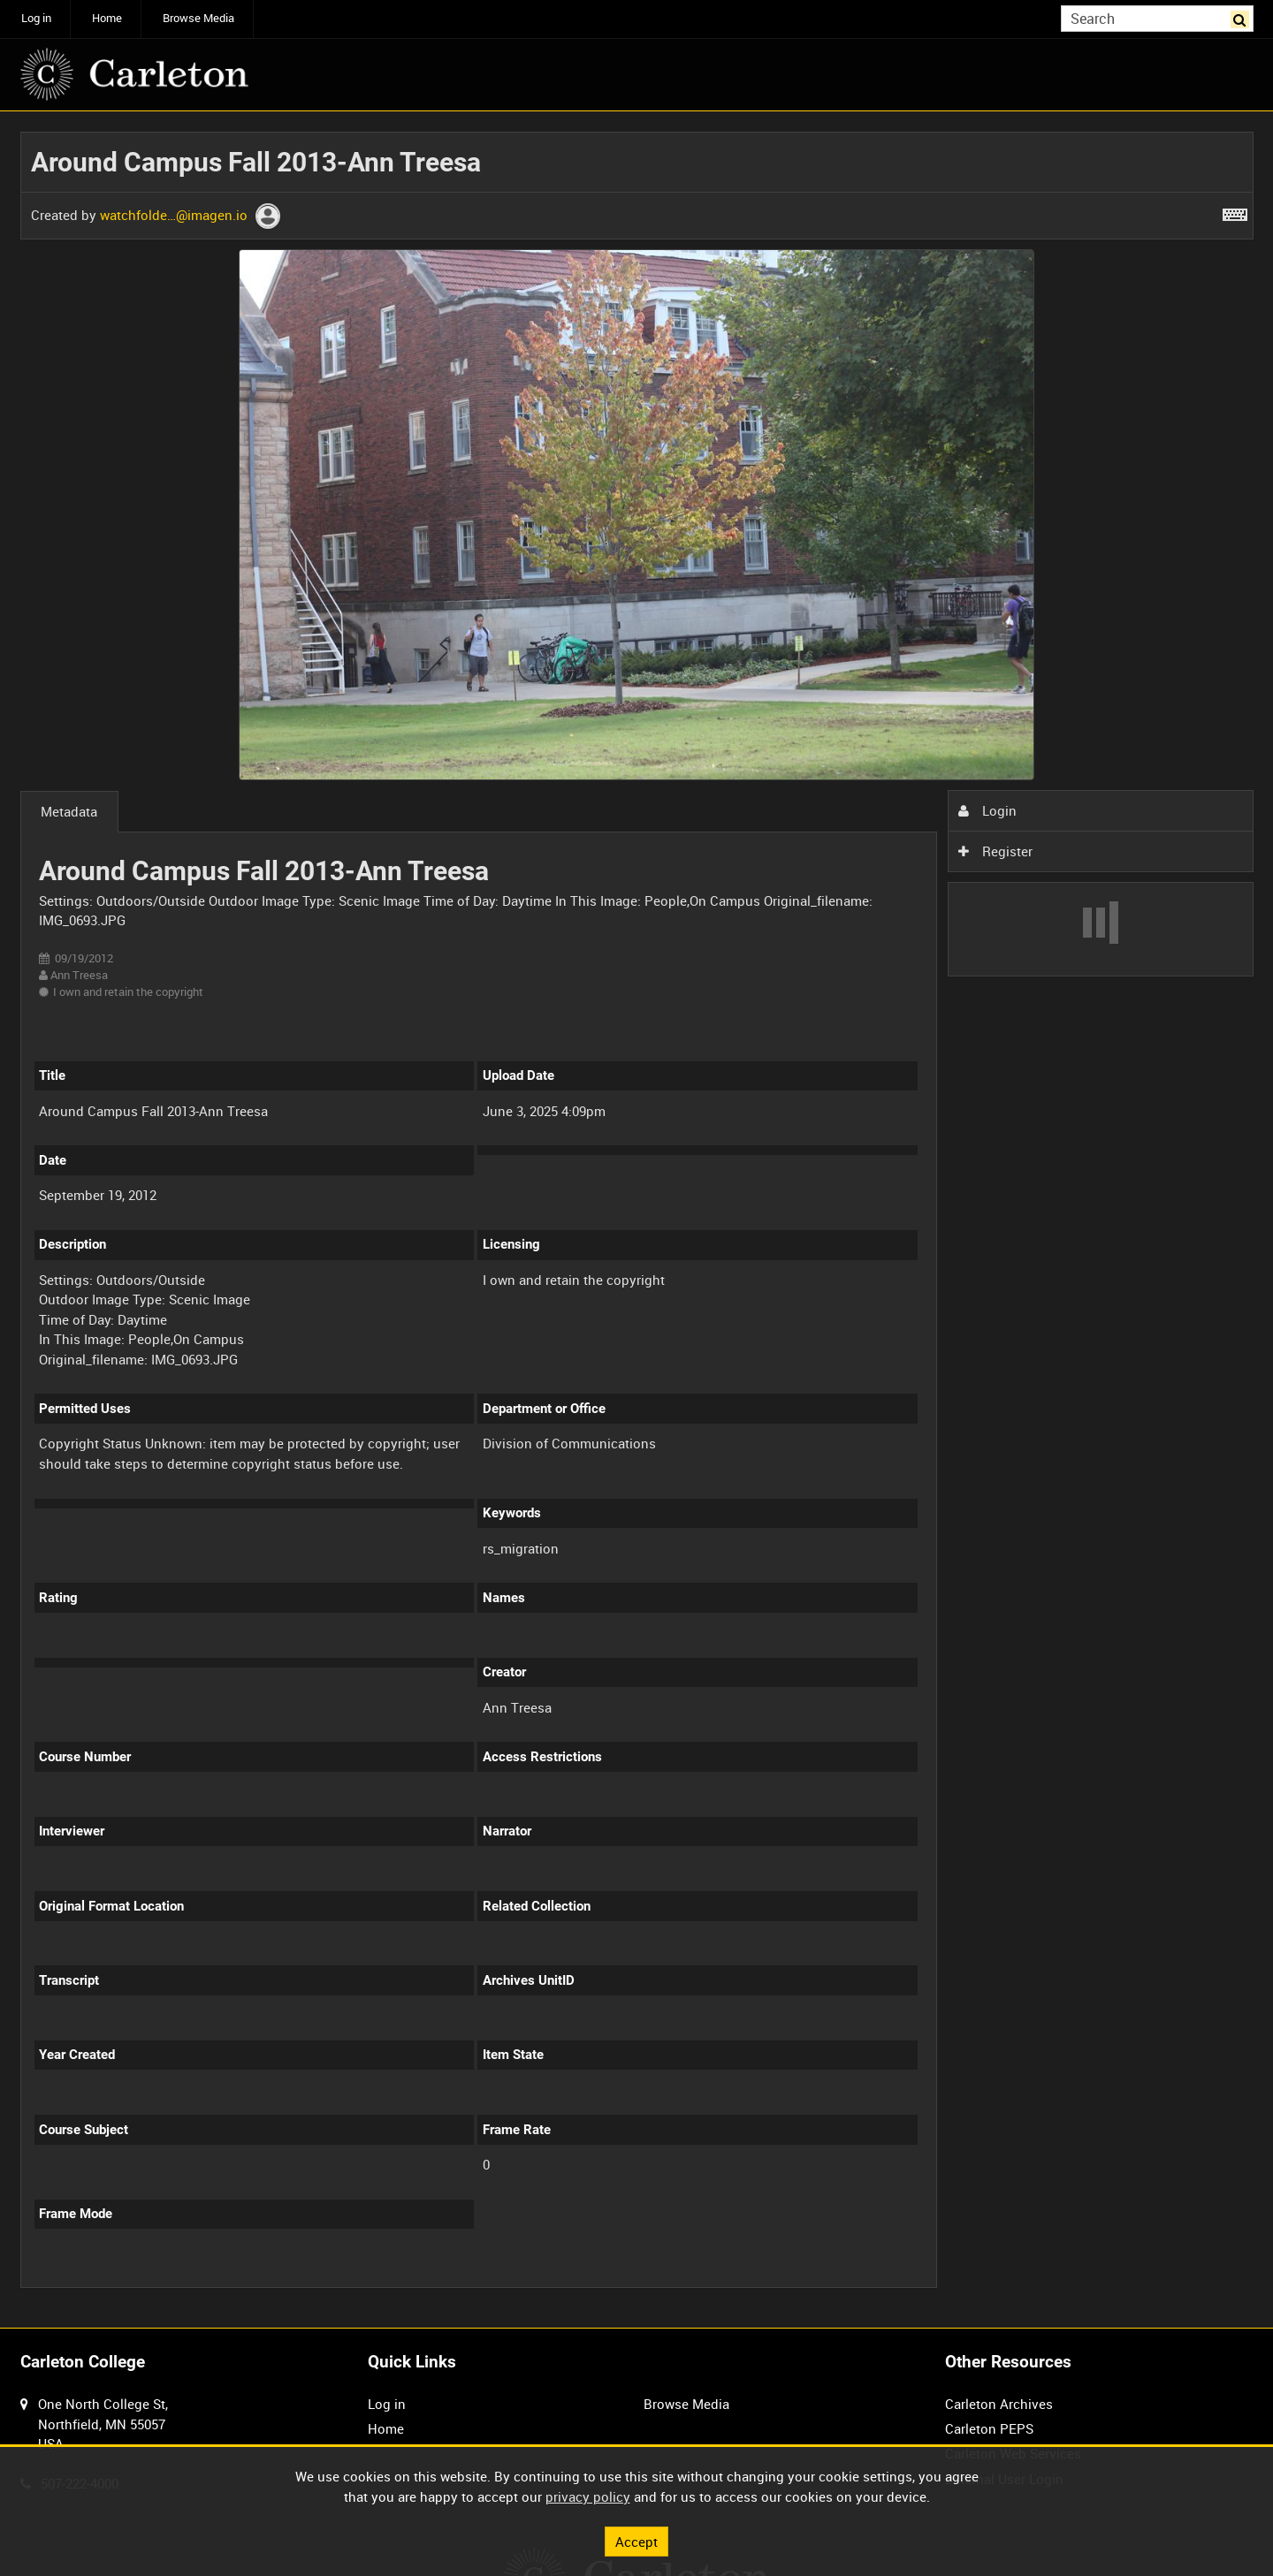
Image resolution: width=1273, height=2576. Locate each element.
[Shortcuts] (1235, 211)
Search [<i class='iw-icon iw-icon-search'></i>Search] (1243, 17)
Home (107, 18)
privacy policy (587, 2496)
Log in (36, 18)
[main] (637, 1220)
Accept (636, 2540)
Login (987, 810)
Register (995, 851)
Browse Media (198, 18)
